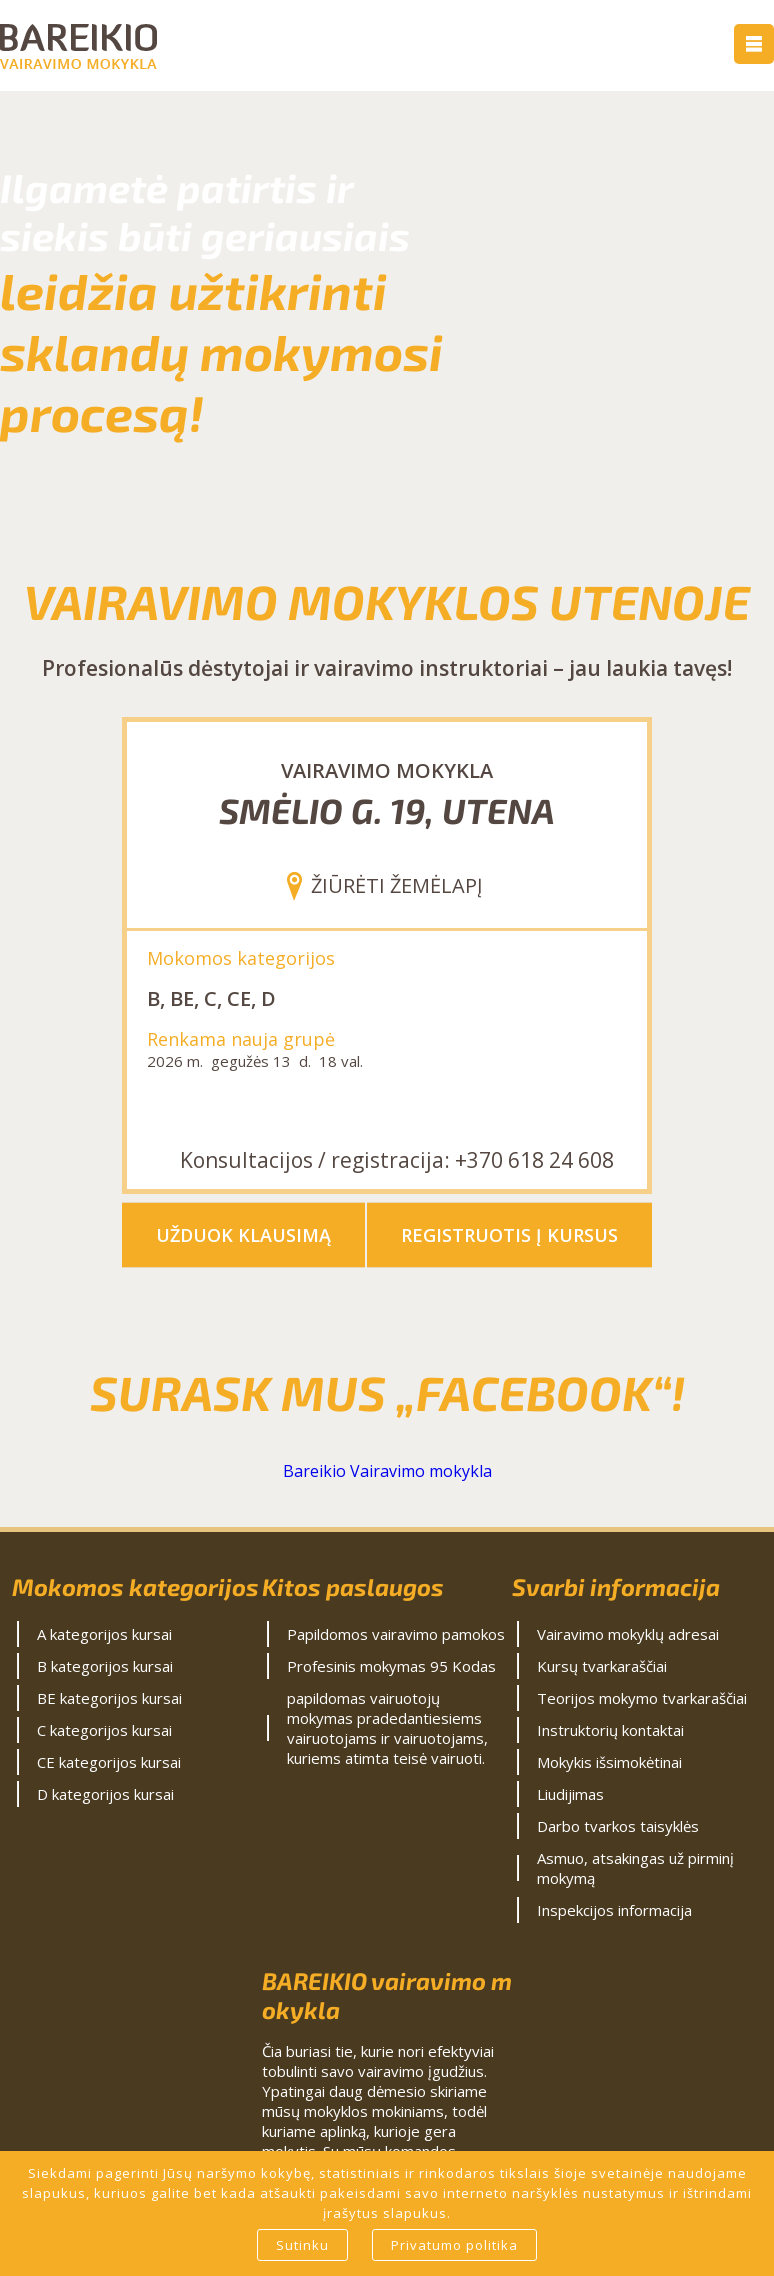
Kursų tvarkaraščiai (602, 1666)
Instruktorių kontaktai (610, 1730)
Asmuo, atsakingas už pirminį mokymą (635, 1868)
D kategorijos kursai (105, 1794)
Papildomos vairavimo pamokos (396, 1634)
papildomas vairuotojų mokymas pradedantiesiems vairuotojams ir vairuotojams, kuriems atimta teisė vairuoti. (387, 1728)
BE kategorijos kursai (109, 1698)
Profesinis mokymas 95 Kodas (391, 1666)
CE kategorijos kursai (109, 1762)
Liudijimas (570, 1794)
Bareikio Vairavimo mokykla (387, 1471)
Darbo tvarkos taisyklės (618, 1826)
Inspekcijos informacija (614, 1910)
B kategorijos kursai (105, 1666)
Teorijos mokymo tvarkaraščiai (642, 1698)
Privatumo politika (454, 2245)
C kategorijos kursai (104, 1730)
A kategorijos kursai (104, 1634)
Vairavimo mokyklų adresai (628, 1634)
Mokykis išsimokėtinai (609, 1762)
